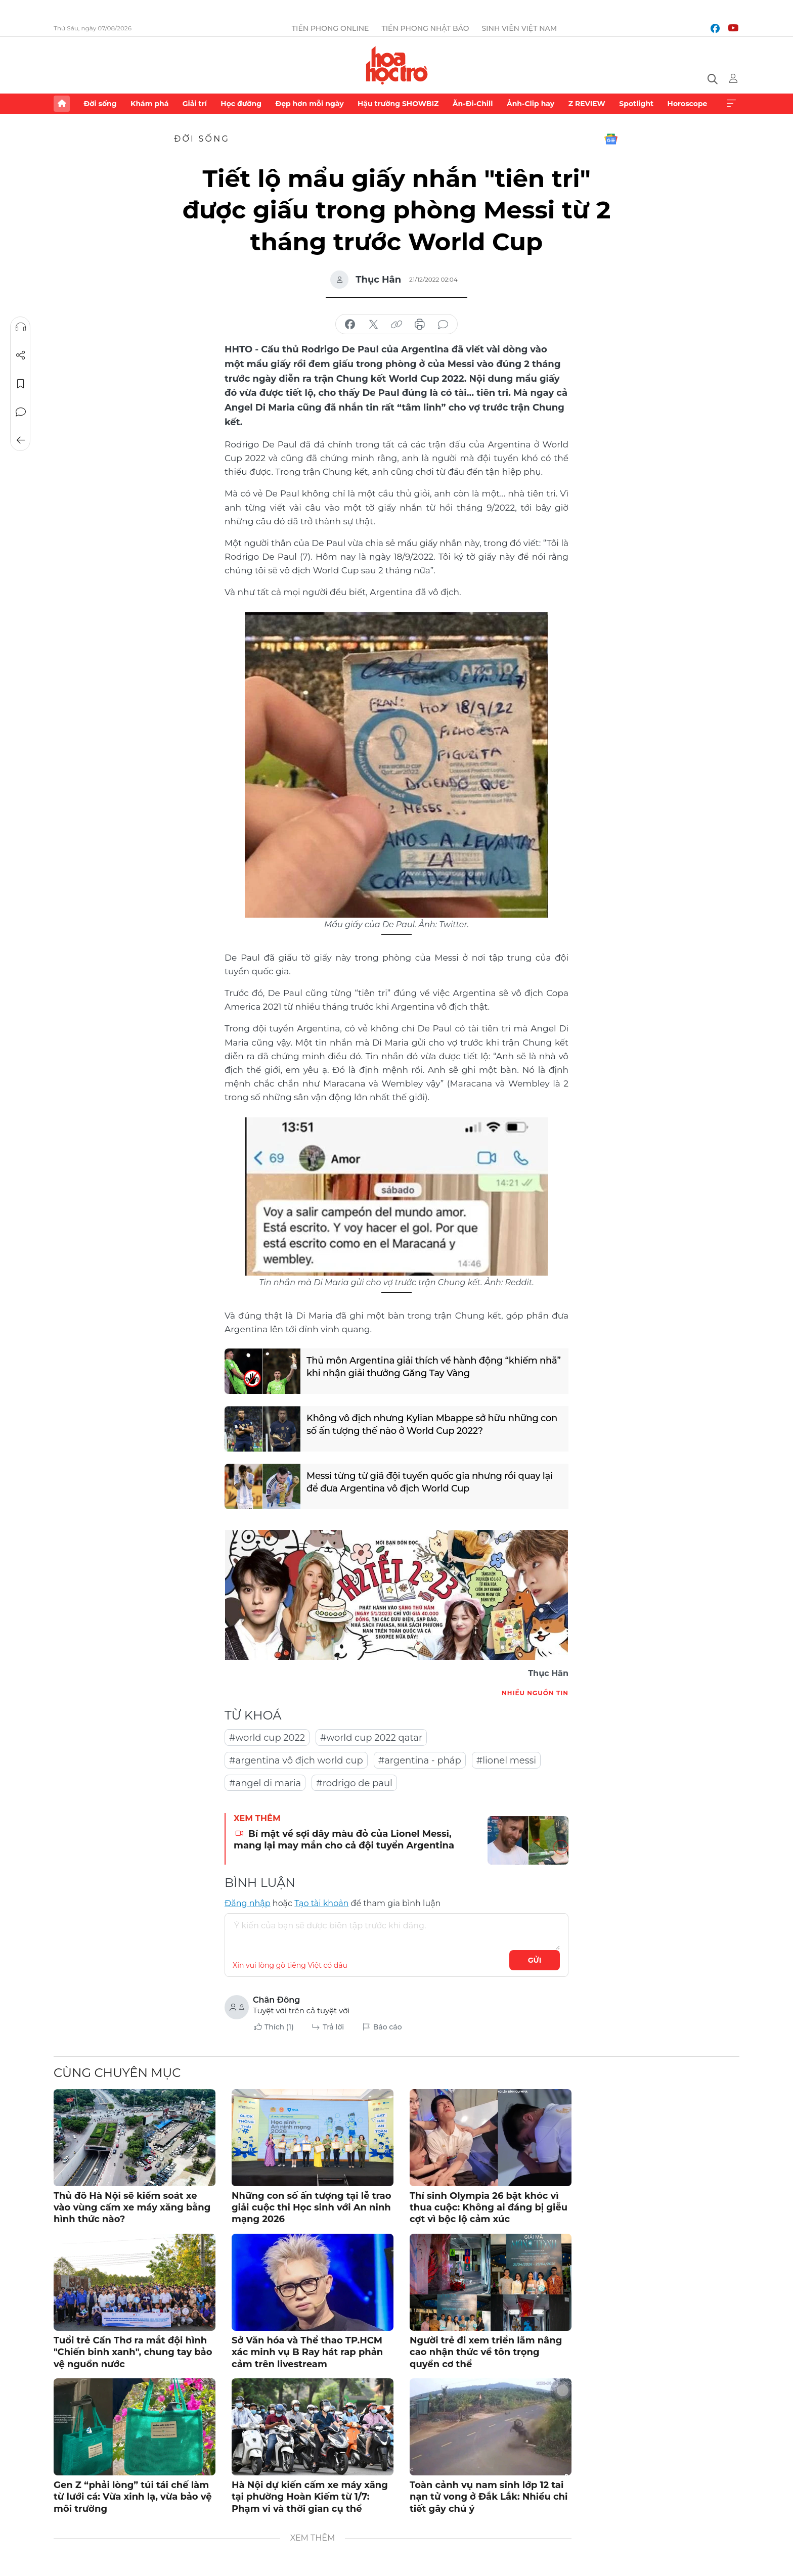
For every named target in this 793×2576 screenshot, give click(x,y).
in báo (420, 325)
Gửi (535, 1960)
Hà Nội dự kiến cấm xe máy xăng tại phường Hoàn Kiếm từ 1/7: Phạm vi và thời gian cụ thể (310, 2496)
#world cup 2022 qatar (371, 1737)
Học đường (241, 103)
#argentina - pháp (419, 1760)
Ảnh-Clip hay (530, 103)
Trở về (21, 440)
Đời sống (99, 103)
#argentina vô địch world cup (296, 1760)
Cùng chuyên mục (117, 2072)
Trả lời (333, 2026)
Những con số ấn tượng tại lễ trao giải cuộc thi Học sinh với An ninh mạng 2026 (311, 2207)
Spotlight (636, 103)
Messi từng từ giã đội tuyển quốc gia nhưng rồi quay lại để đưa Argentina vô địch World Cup (429, 1482)
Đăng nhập (248, 1903)
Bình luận (21, 412)
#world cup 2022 (267, 1737)
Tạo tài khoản (321, 1903)
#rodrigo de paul (354, 1783)
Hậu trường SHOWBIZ (398, 103)
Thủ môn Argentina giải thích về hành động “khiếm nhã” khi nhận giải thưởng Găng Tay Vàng (433, 1367)
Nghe (21, 327)
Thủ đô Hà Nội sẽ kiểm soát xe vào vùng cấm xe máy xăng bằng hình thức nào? (132, 2207)
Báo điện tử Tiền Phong (396, 65)
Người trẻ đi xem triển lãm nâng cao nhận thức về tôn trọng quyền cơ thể (486, 2352)
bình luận (443, 325)
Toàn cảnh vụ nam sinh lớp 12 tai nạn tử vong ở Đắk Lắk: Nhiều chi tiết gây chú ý (488, 2496)
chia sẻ (350, 325)
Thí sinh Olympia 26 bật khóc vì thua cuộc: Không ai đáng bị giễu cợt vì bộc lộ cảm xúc (488, 2207)
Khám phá (149, 103)
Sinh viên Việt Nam (519, 28)
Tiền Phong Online (330, 28)
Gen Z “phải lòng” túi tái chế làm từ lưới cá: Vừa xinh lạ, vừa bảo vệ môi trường (133, 2496)
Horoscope (688, 103)
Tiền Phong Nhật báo (425, 28)
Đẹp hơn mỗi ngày (309, 103)
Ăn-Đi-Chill (473, 103)
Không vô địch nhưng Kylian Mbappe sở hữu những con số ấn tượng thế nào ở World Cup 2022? (431, 1424)
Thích (279, 2026)
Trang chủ (62, 104)
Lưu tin (21, 384)
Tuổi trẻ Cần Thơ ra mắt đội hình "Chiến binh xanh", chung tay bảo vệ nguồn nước (133, 2352)
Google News (611, 139)
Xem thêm (731, 104)
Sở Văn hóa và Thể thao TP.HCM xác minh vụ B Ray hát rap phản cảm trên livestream (307, 2352)
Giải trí (195, 103)
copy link (396, 325)
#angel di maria (265, 1783)
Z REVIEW (586, 103)
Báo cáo (387, 2026)
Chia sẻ (21, 355)
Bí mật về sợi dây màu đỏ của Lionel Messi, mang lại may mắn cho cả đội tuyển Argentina (344, 1839)
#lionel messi (506, 1760)
